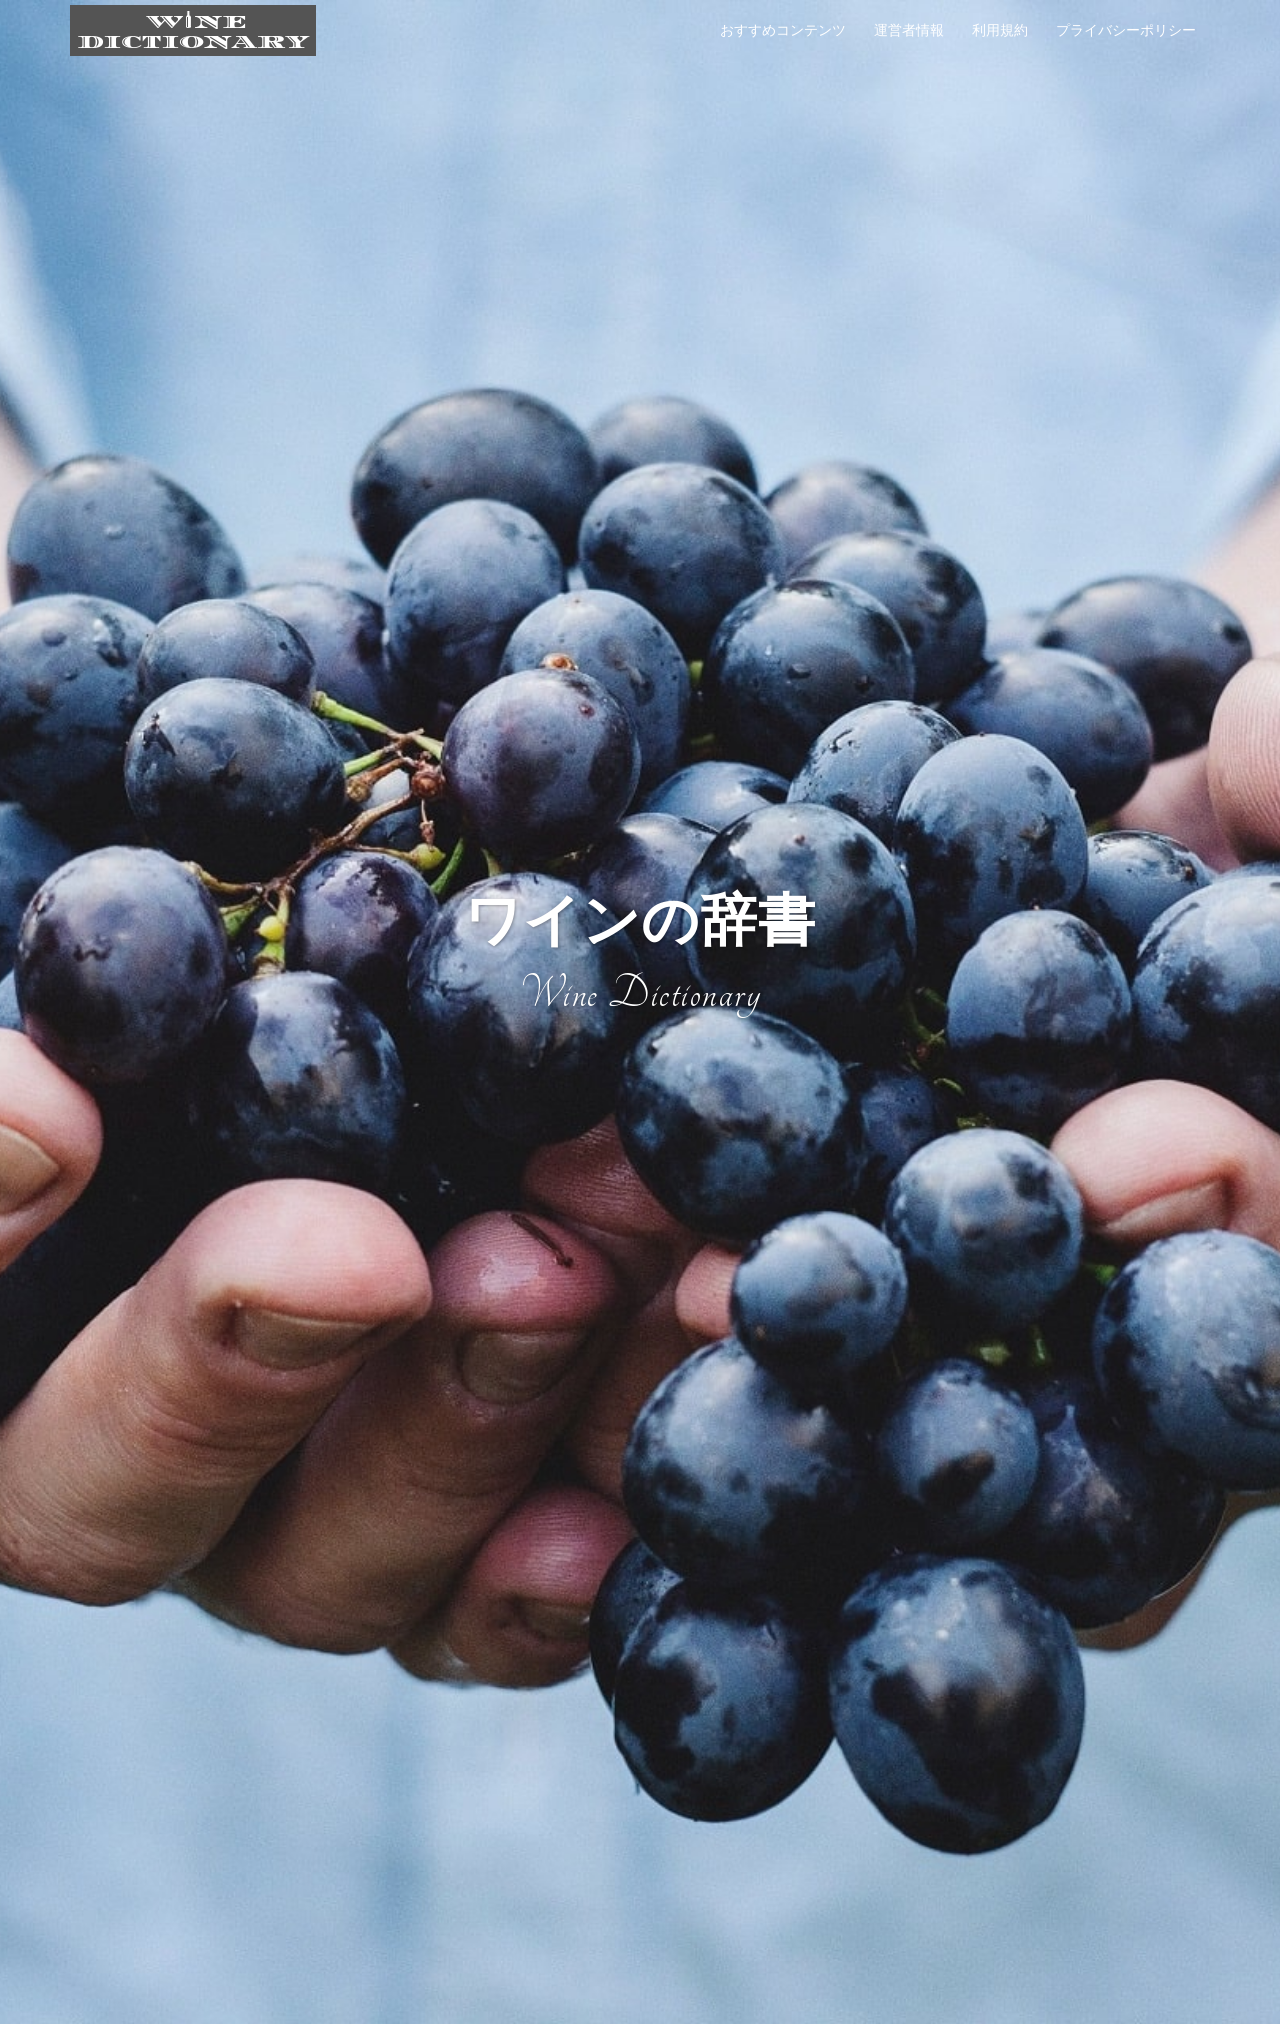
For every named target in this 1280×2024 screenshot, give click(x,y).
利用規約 (1000, 30)
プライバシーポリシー (1126, 30)
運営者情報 (909, 30)
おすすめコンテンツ (783, 30)
